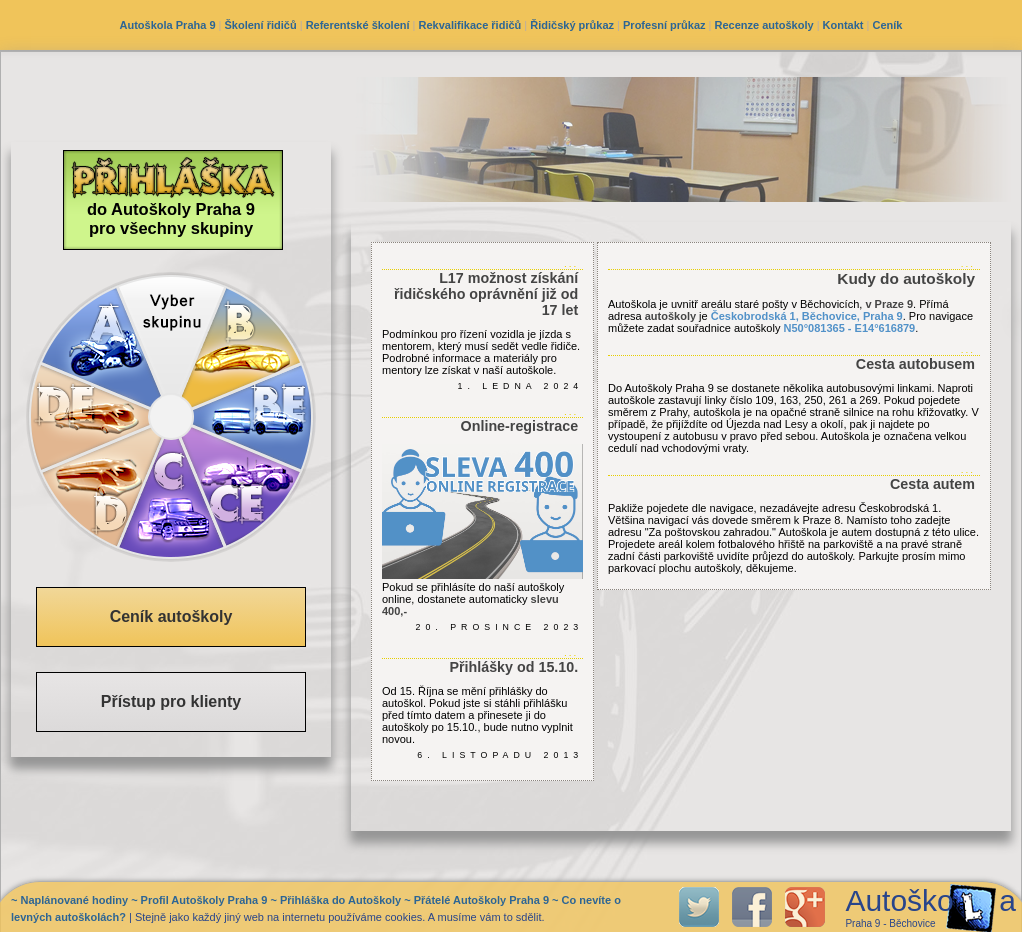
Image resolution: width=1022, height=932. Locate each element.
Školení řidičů (261, 25)
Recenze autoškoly (764, 25)
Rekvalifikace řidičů (470, 25)
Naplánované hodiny (74, 900)
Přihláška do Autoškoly (340, 900)
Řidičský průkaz (572, 25)
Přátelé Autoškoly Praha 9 (481, 900)
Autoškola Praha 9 (168, 25)
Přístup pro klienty (171, 701)
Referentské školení (358, 25)
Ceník (888, 25)
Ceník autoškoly (171, 616)
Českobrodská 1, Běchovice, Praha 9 (807, 316)
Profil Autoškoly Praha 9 (204, 900)
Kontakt (843, 25)
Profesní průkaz (664, 25)
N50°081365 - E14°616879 (850, 328)
